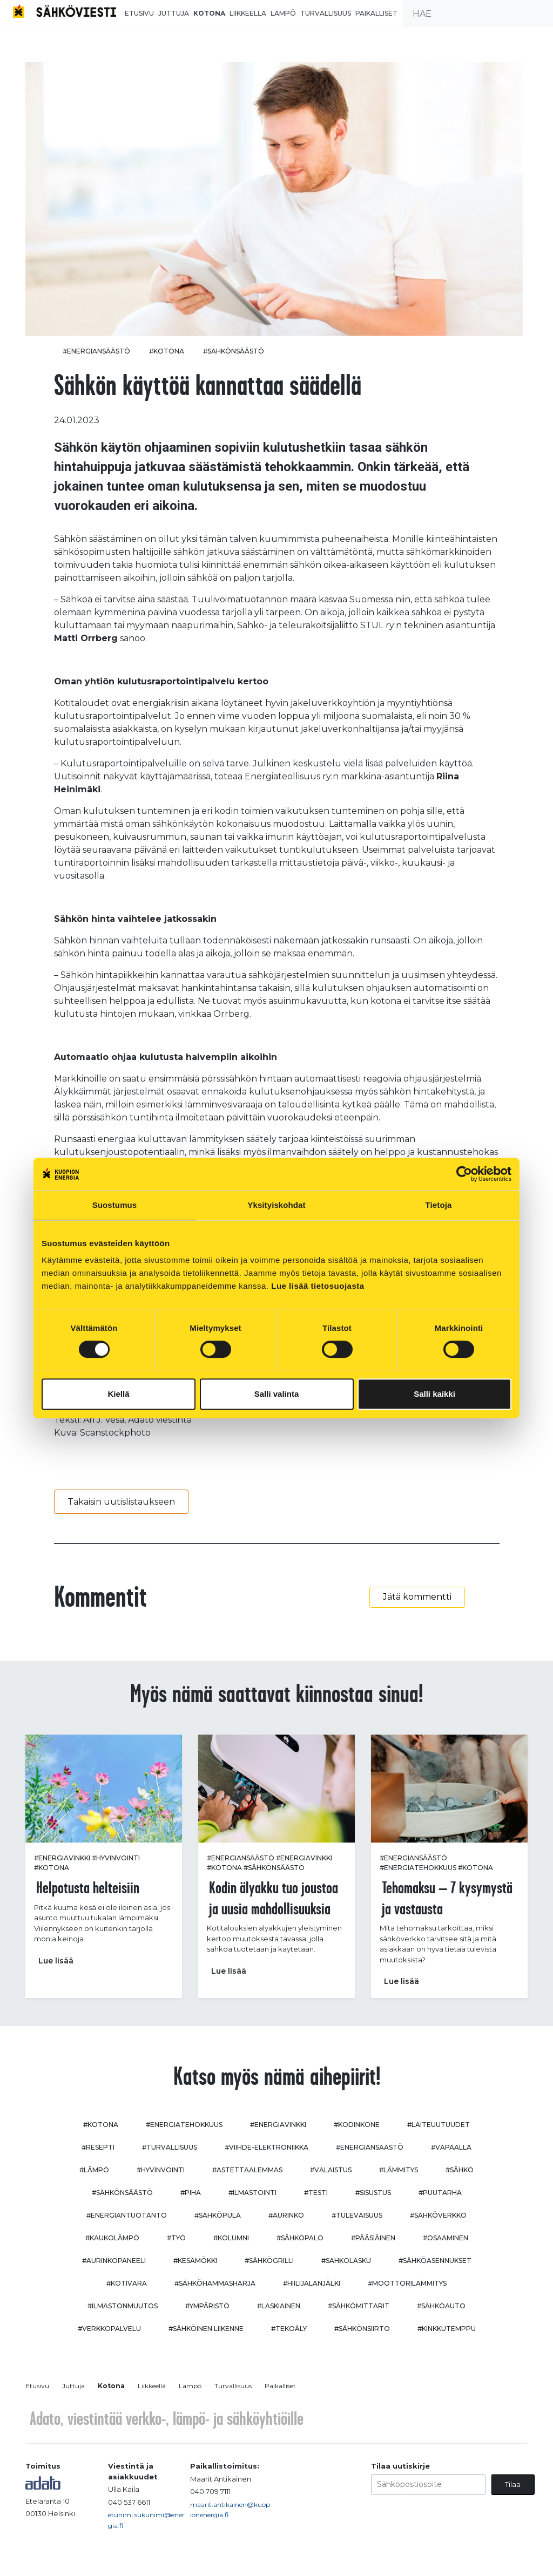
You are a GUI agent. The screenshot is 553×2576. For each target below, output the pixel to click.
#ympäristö (207, 2306)
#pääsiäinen (373, 2238)
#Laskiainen (278, 2306)
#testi (316, 2192)
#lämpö (94, 2170)
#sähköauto (441, 2306)
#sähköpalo (299, 2238)
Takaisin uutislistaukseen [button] (121, 1502)
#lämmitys (398, 2170)
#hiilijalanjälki (311, 2283)
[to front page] (64, 10)
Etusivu (139, 13)
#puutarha (440, 2192)
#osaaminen (445, 2238)
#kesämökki (195, 2260)
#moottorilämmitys (407, 2283)
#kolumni (231, 2238)
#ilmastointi (252, 2192)
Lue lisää (55, 1961)
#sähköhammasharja (214, 2283)
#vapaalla (451, 2147)
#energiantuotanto (126, 2215)
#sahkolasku (346, 2260)
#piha (190, 2192)
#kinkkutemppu (446, 2328)
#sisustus (373, 2192)
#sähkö (460, 2170)
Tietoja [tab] (439, 1204)
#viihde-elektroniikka (266, 2147)
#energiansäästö (96, 351)
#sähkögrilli (269, 2260)
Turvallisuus (325, 13)
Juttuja (173, 13)
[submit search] (540, 13)
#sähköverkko (438, 2215)
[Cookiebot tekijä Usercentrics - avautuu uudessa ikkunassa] (464, 1174)
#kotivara (126, 2283)
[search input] (477, 13)
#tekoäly (289, 2328)
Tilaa (513, 2484)
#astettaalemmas (247, 2170)
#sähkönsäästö (233, 351)
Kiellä (118, 1393)
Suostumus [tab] (114, 1204)
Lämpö (283, 13)
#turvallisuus (169, 2147)
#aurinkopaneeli (114, 2260)
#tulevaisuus (357, 2215)
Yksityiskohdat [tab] (276, 1204)
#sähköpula (217, 2215)
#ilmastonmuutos (122, 2306)
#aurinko (286, 2215)
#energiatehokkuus (418, 1868)
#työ (176, 2238)
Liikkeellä (248, 13)
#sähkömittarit (358, 2306)
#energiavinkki (62, 1858)
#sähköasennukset (435, 2260)
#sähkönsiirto (362, 2328)
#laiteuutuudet (438, 2124)
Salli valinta (276, 1393)
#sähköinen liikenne (206, 2328)
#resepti (98, 2147)
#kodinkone (357, 2124)
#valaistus (331, 2170)
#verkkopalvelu (109, 2328)
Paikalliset (376, 13)
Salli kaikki (434, 1393)
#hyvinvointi (116, 1858)
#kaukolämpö (112, 2238)
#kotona (166, 351)
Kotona (209, 13)
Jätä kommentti (417, 1597)
